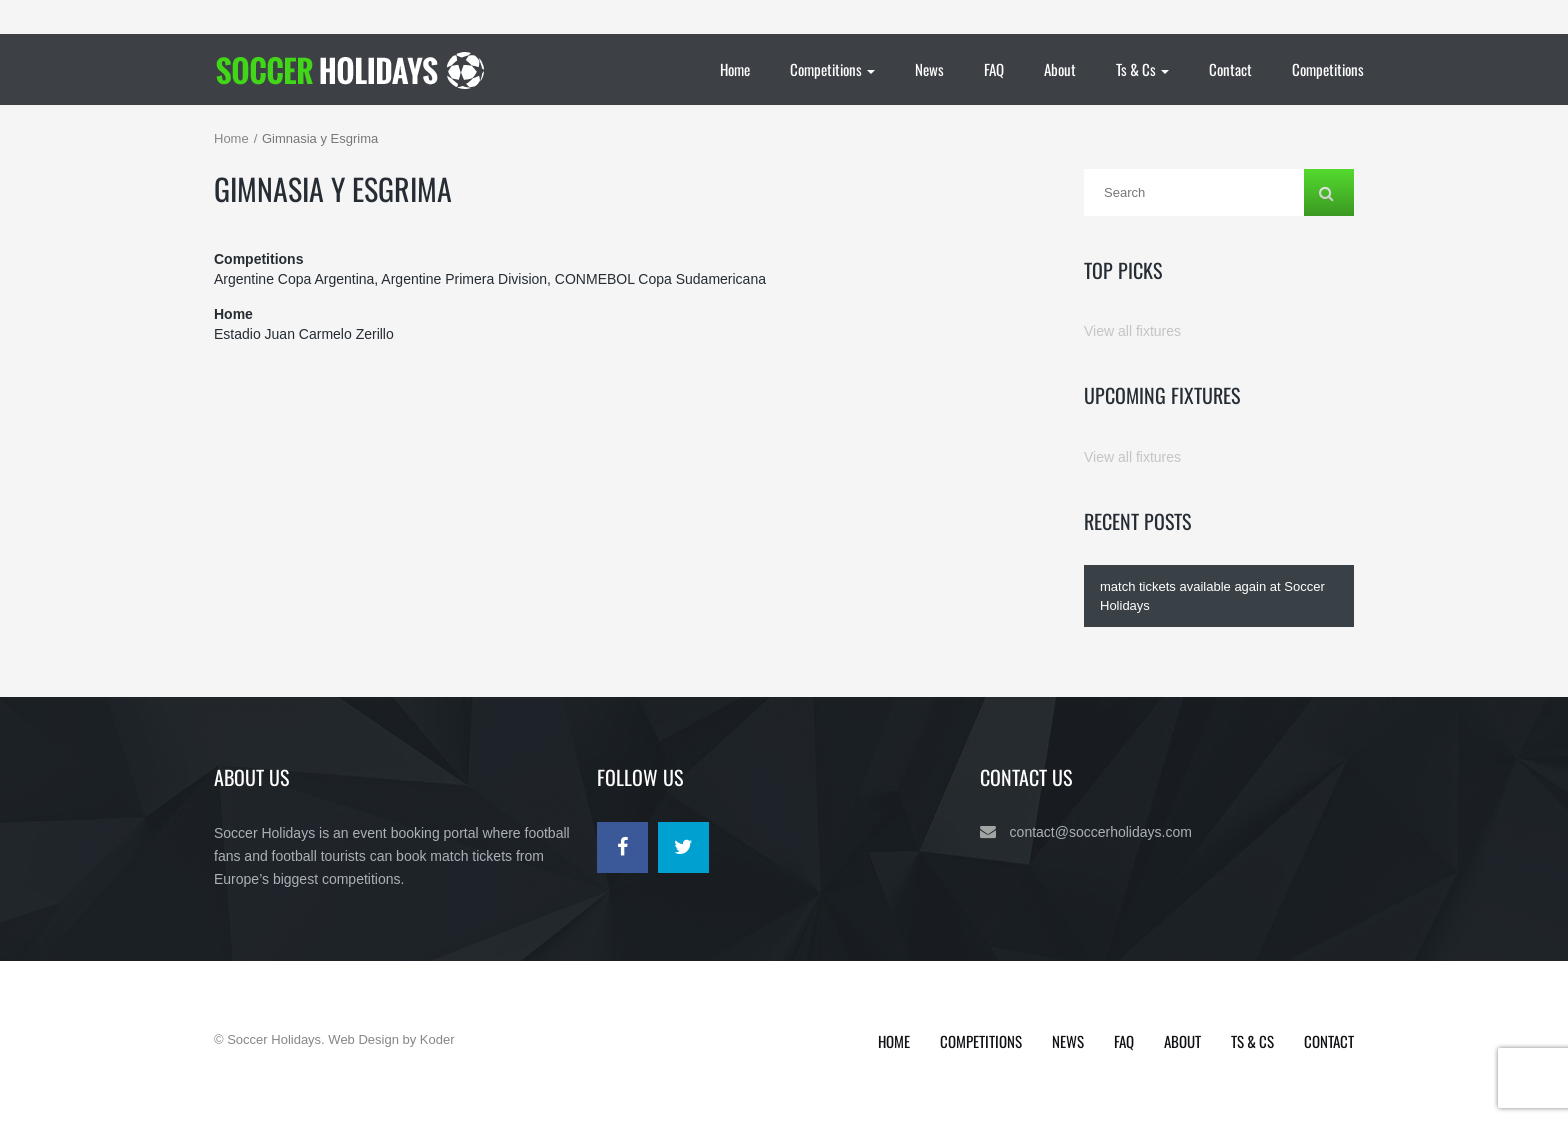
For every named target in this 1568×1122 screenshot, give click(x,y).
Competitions (832, 69)
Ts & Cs (1142, 69)
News (929, 69)
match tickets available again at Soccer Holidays (1212, 596)
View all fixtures (1132, 331)
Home (735, 69)
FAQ (994, 69)
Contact (1230, 69)
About (1060, 69)
